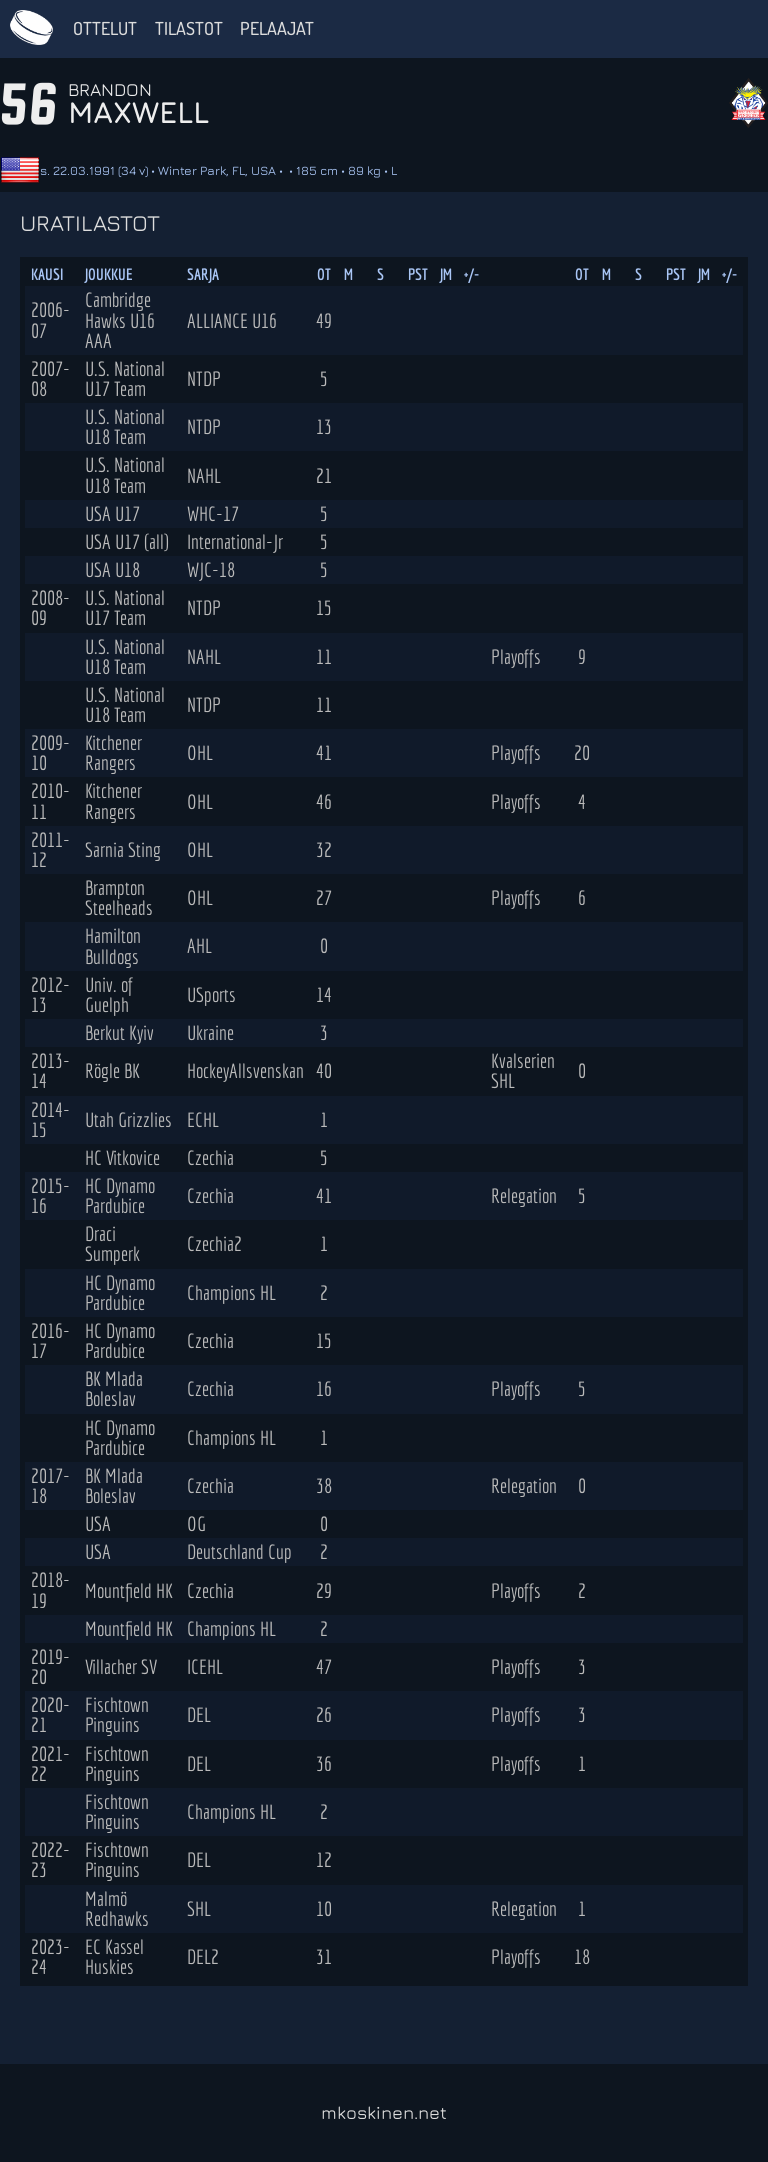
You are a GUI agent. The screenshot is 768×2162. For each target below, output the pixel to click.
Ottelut (105, 28)
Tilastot (189, 28)
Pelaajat (277, 28)
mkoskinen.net (384, 2112)
